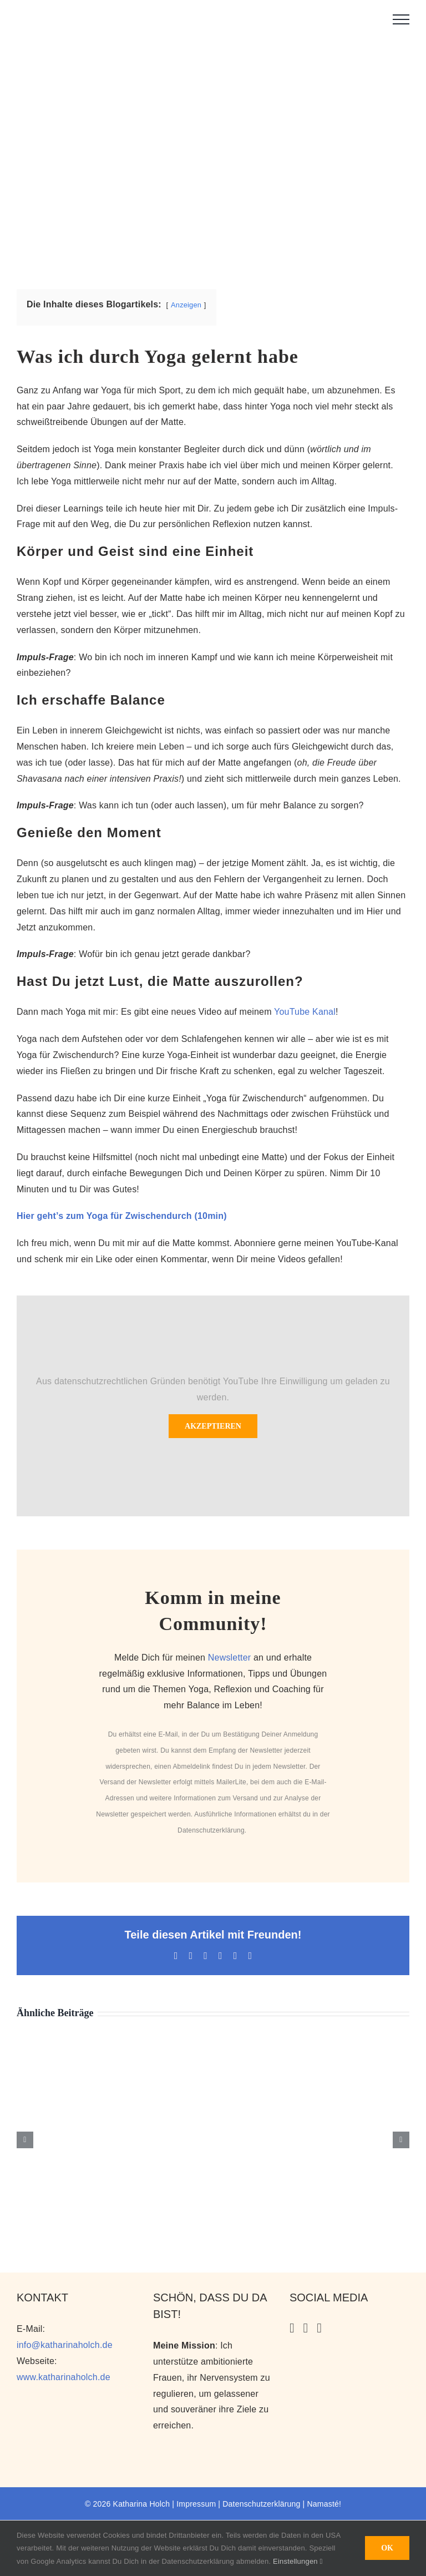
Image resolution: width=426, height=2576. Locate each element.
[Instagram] (292, 2328)
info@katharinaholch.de (65, 2345)
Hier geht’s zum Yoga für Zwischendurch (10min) (122, 1216)
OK (387, 2548)
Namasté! (324, 2503)
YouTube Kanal (305, 1011)
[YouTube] (305, 2328)
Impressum (196, 2503)
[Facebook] (319, 2328)
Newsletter (229, 1657)
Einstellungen (297, 2561)
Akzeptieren (213, 1426)
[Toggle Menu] (401, 19)
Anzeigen (186, 305)
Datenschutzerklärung (211, 1830)
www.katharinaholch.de (63, 2377)
